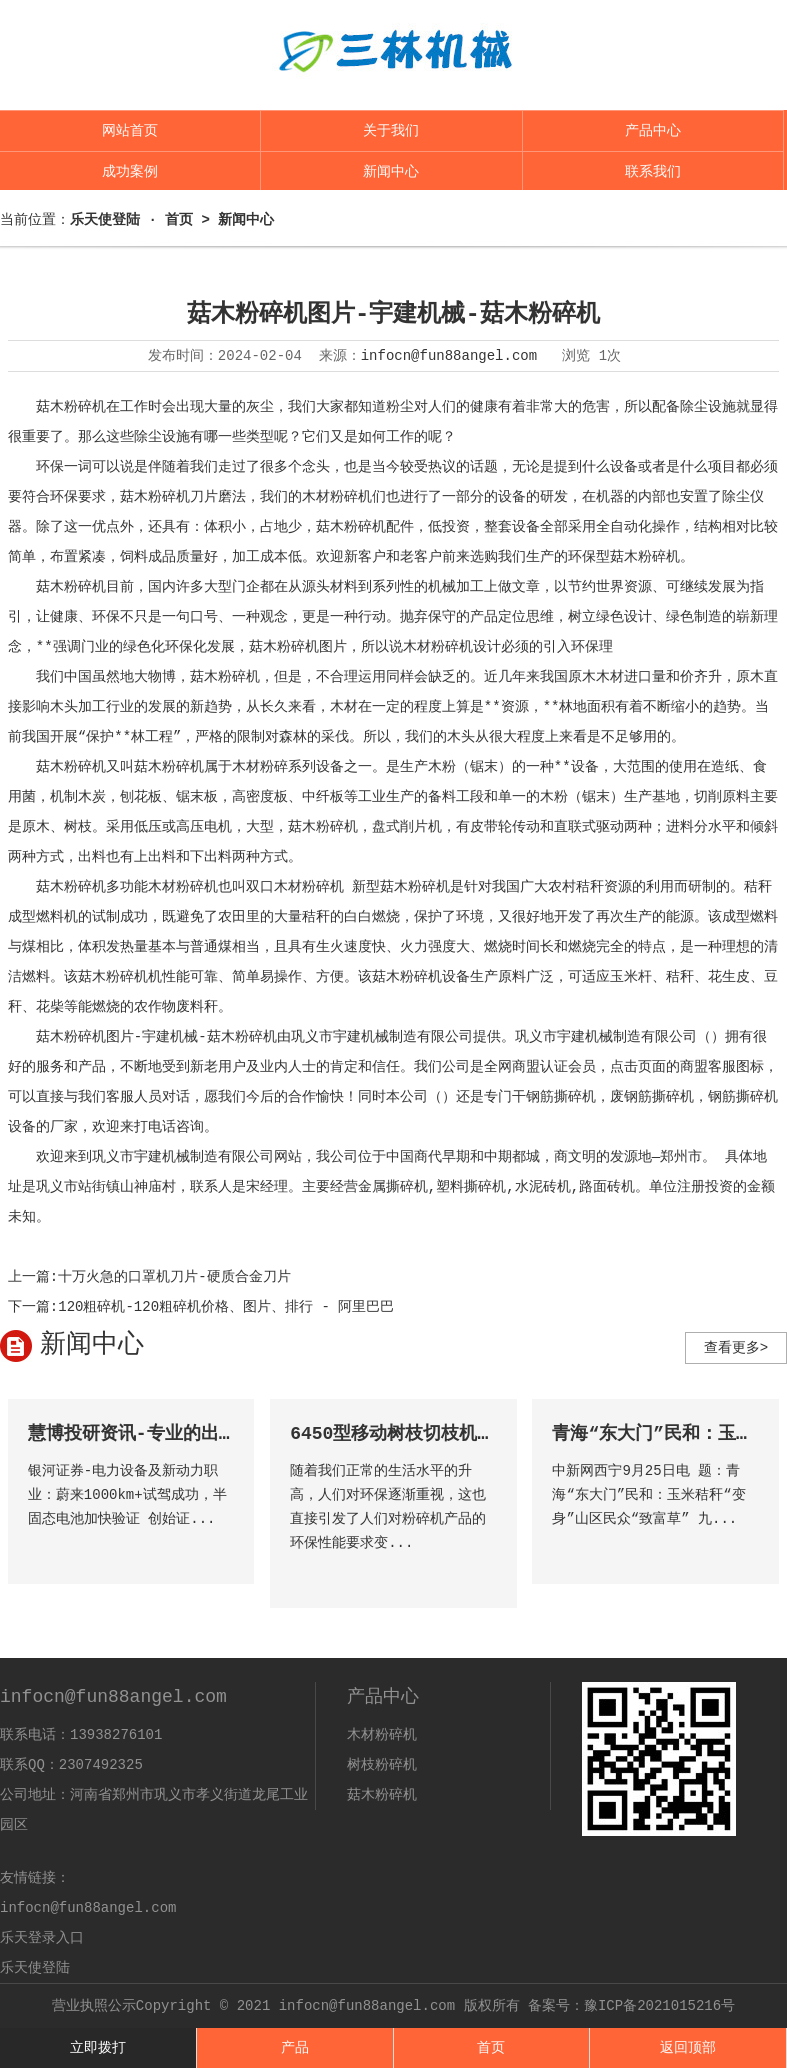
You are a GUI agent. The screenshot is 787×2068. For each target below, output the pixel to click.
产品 (295, 2048)
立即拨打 (98, 2048)
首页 (491, 2048)
